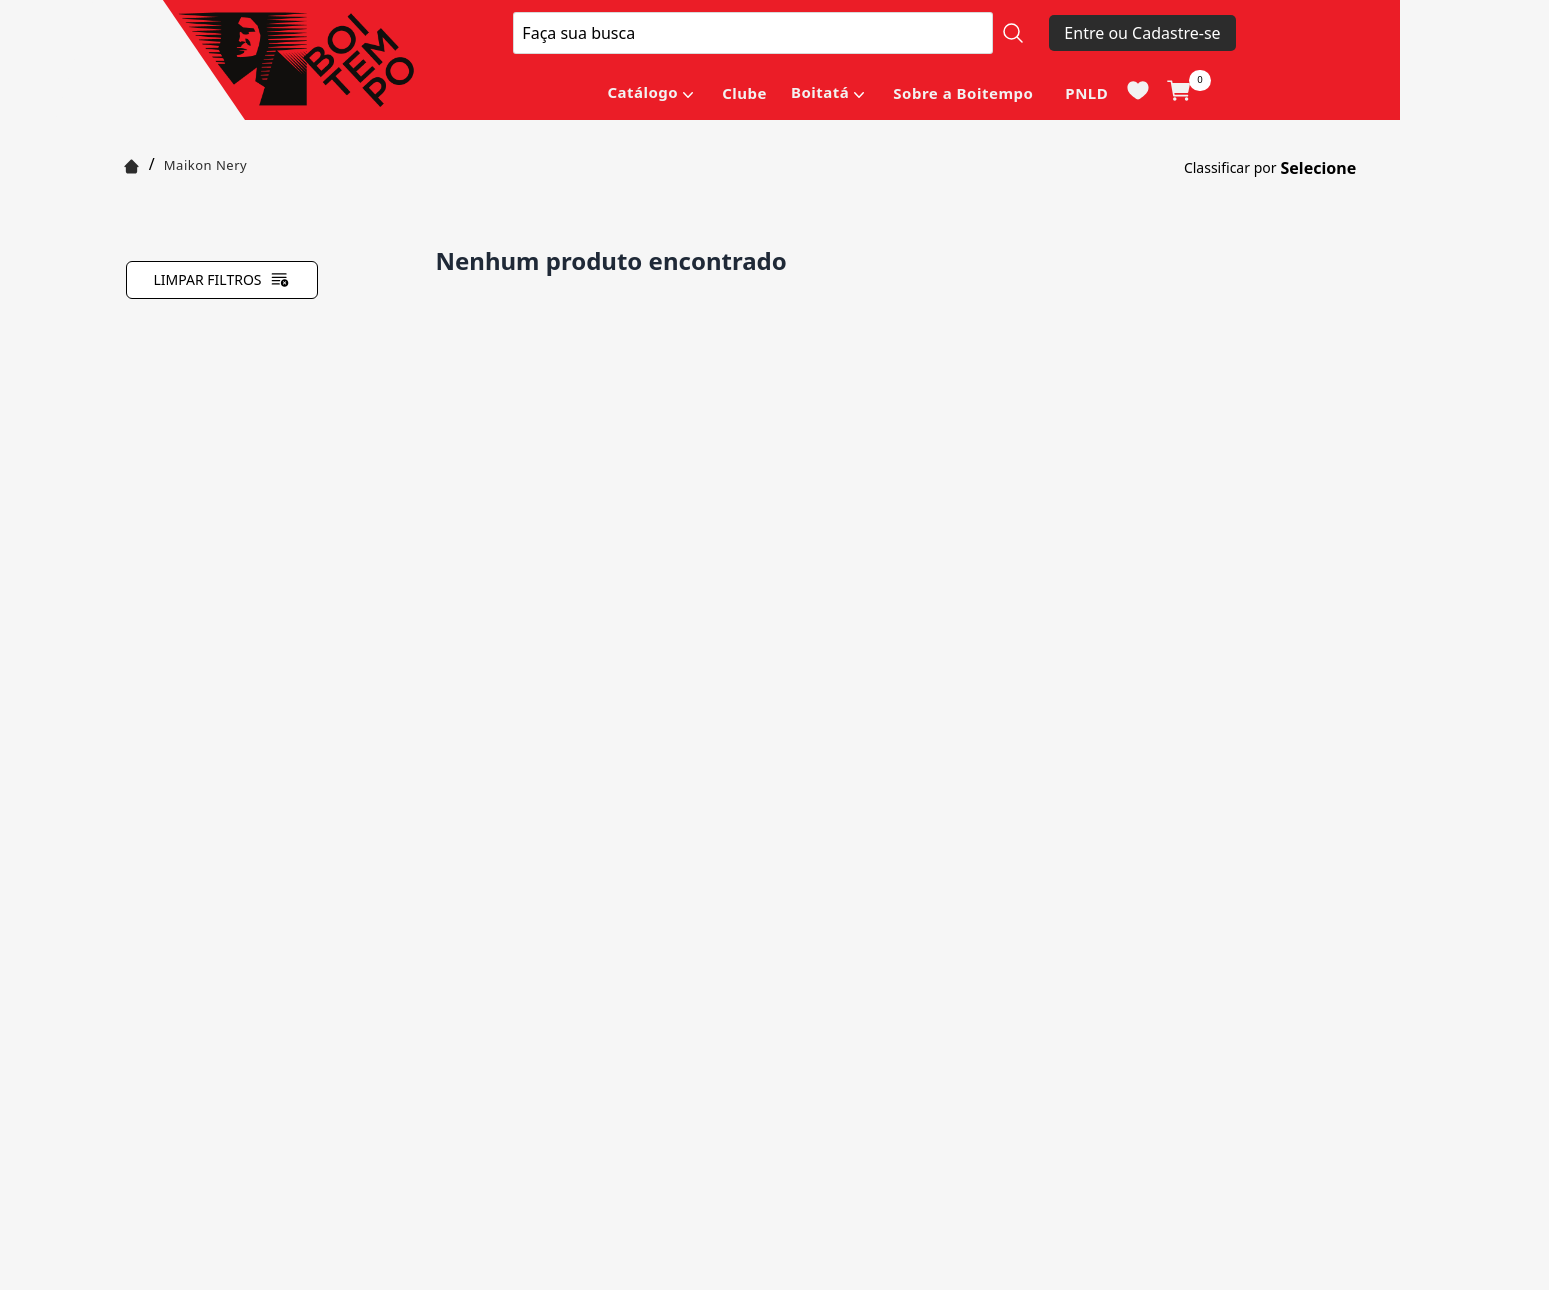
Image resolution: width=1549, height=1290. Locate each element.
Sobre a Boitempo (963, 93)
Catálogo (642, 92)
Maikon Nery (205, 165)
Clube (744, 93)
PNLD (1086, 93)
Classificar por (1230, 167)
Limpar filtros (221, 280)
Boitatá (820, 92)
